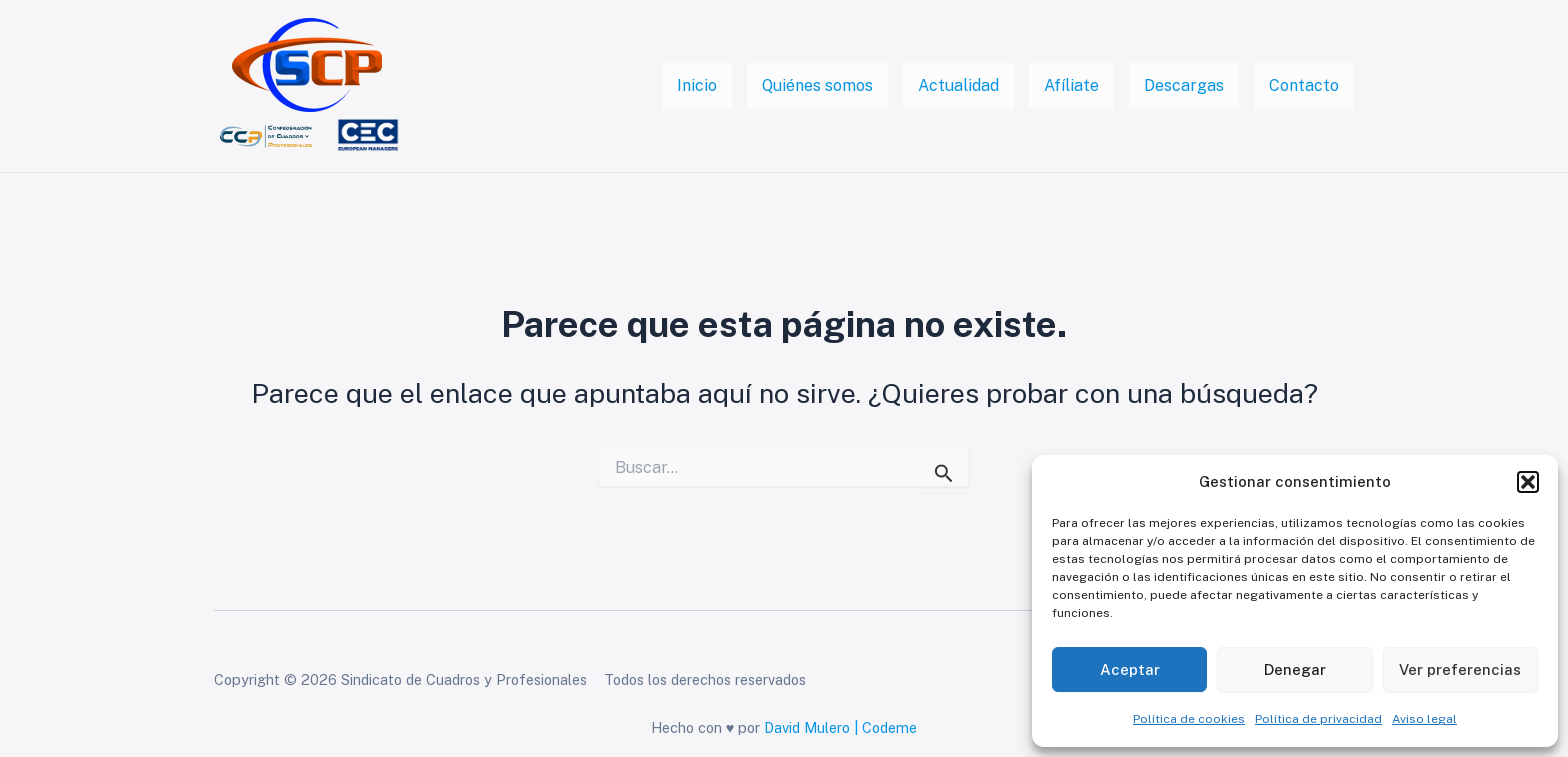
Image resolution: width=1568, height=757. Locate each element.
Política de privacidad (1318, 719)
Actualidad (958, 85)
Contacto (1304, 85)
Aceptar (1130, 669)
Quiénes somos (817, 85)
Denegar (1295, 669)
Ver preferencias (1460, 669)
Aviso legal (1424, 719)
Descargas (1184, 85)
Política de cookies (1189, 719)
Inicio (697, 85)
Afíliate (1071, 85)
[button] (1528, 482)
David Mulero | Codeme (840, 727)
